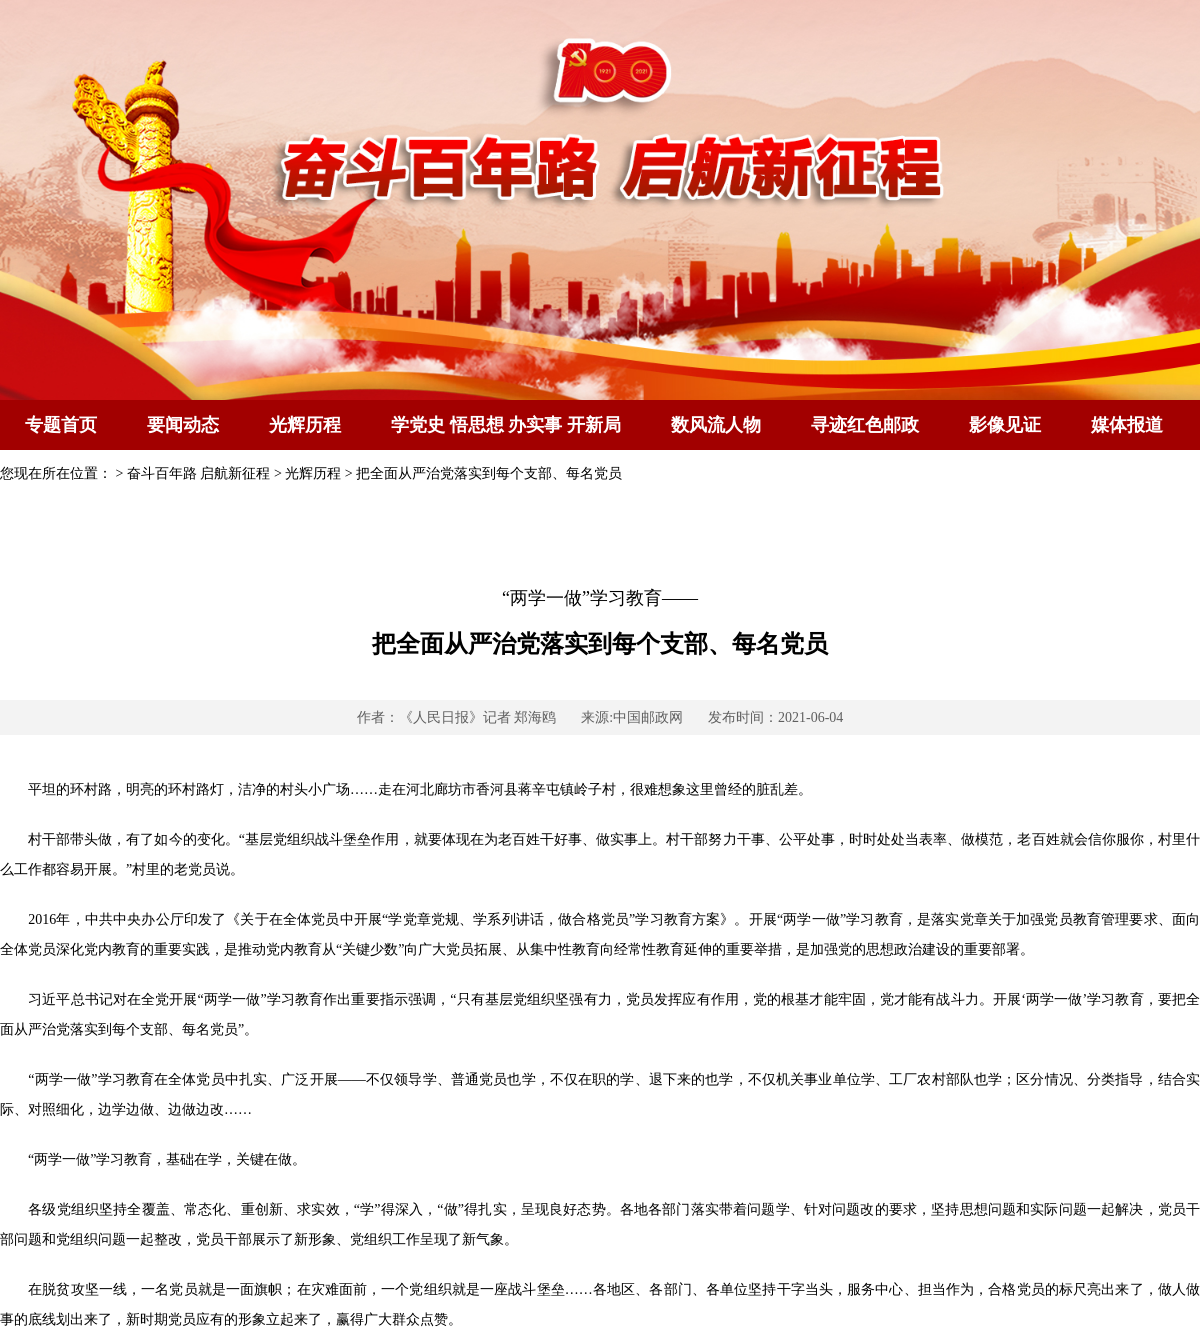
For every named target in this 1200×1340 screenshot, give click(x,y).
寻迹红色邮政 (865, 425)
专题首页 (61, 425)
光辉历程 (305, 425)
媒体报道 (1127, 425)
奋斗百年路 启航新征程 (199, 473)
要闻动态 (183, 425)
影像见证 (1005, 425)
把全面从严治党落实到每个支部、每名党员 (489, 473)
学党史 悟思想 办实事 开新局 (506, 425)
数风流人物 (716, 425)
